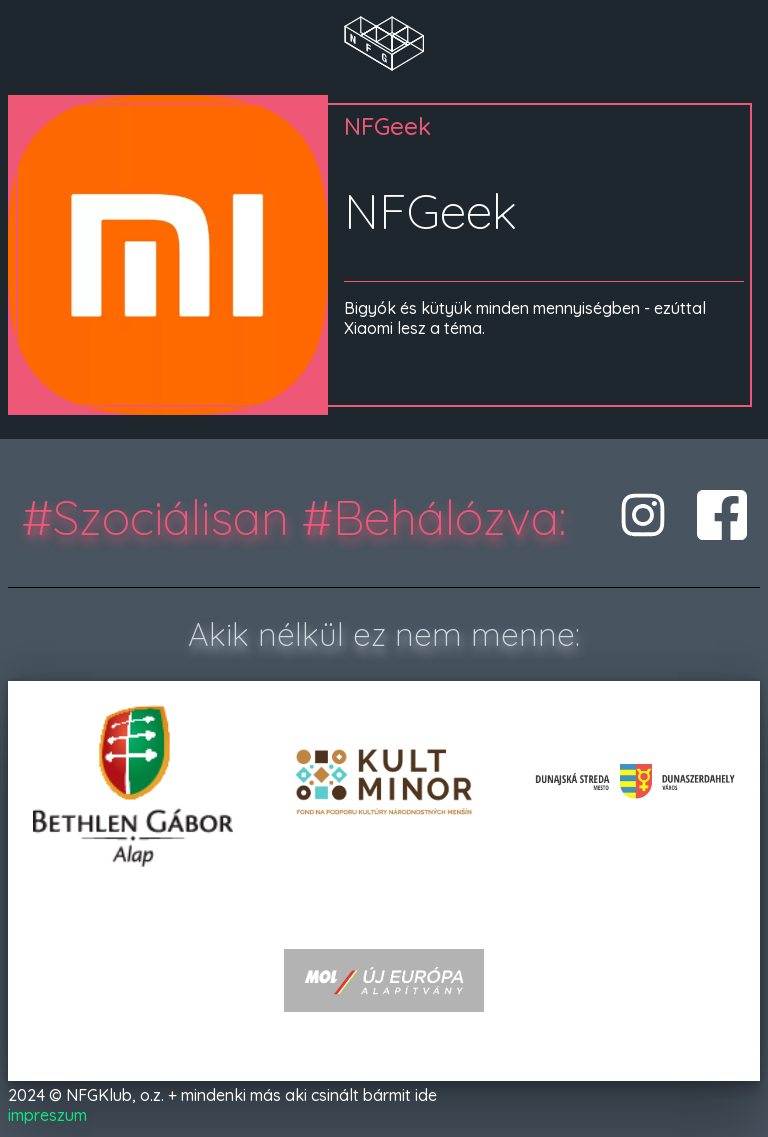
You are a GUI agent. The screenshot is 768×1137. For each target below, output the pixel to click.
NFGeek (387, 126)
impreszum (47, 1115)
